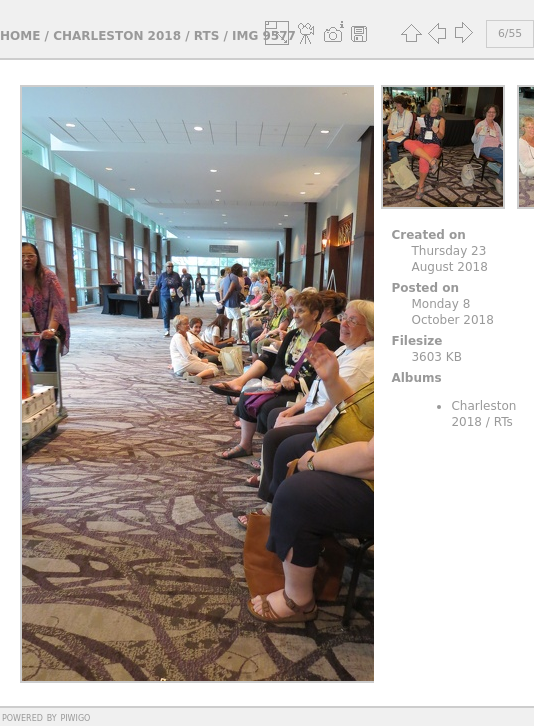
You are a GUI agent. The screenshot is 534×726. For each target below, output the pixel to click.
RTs (207, 36)
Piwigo (75, 717)
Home (20, 36)
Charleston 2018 (117, 36)
